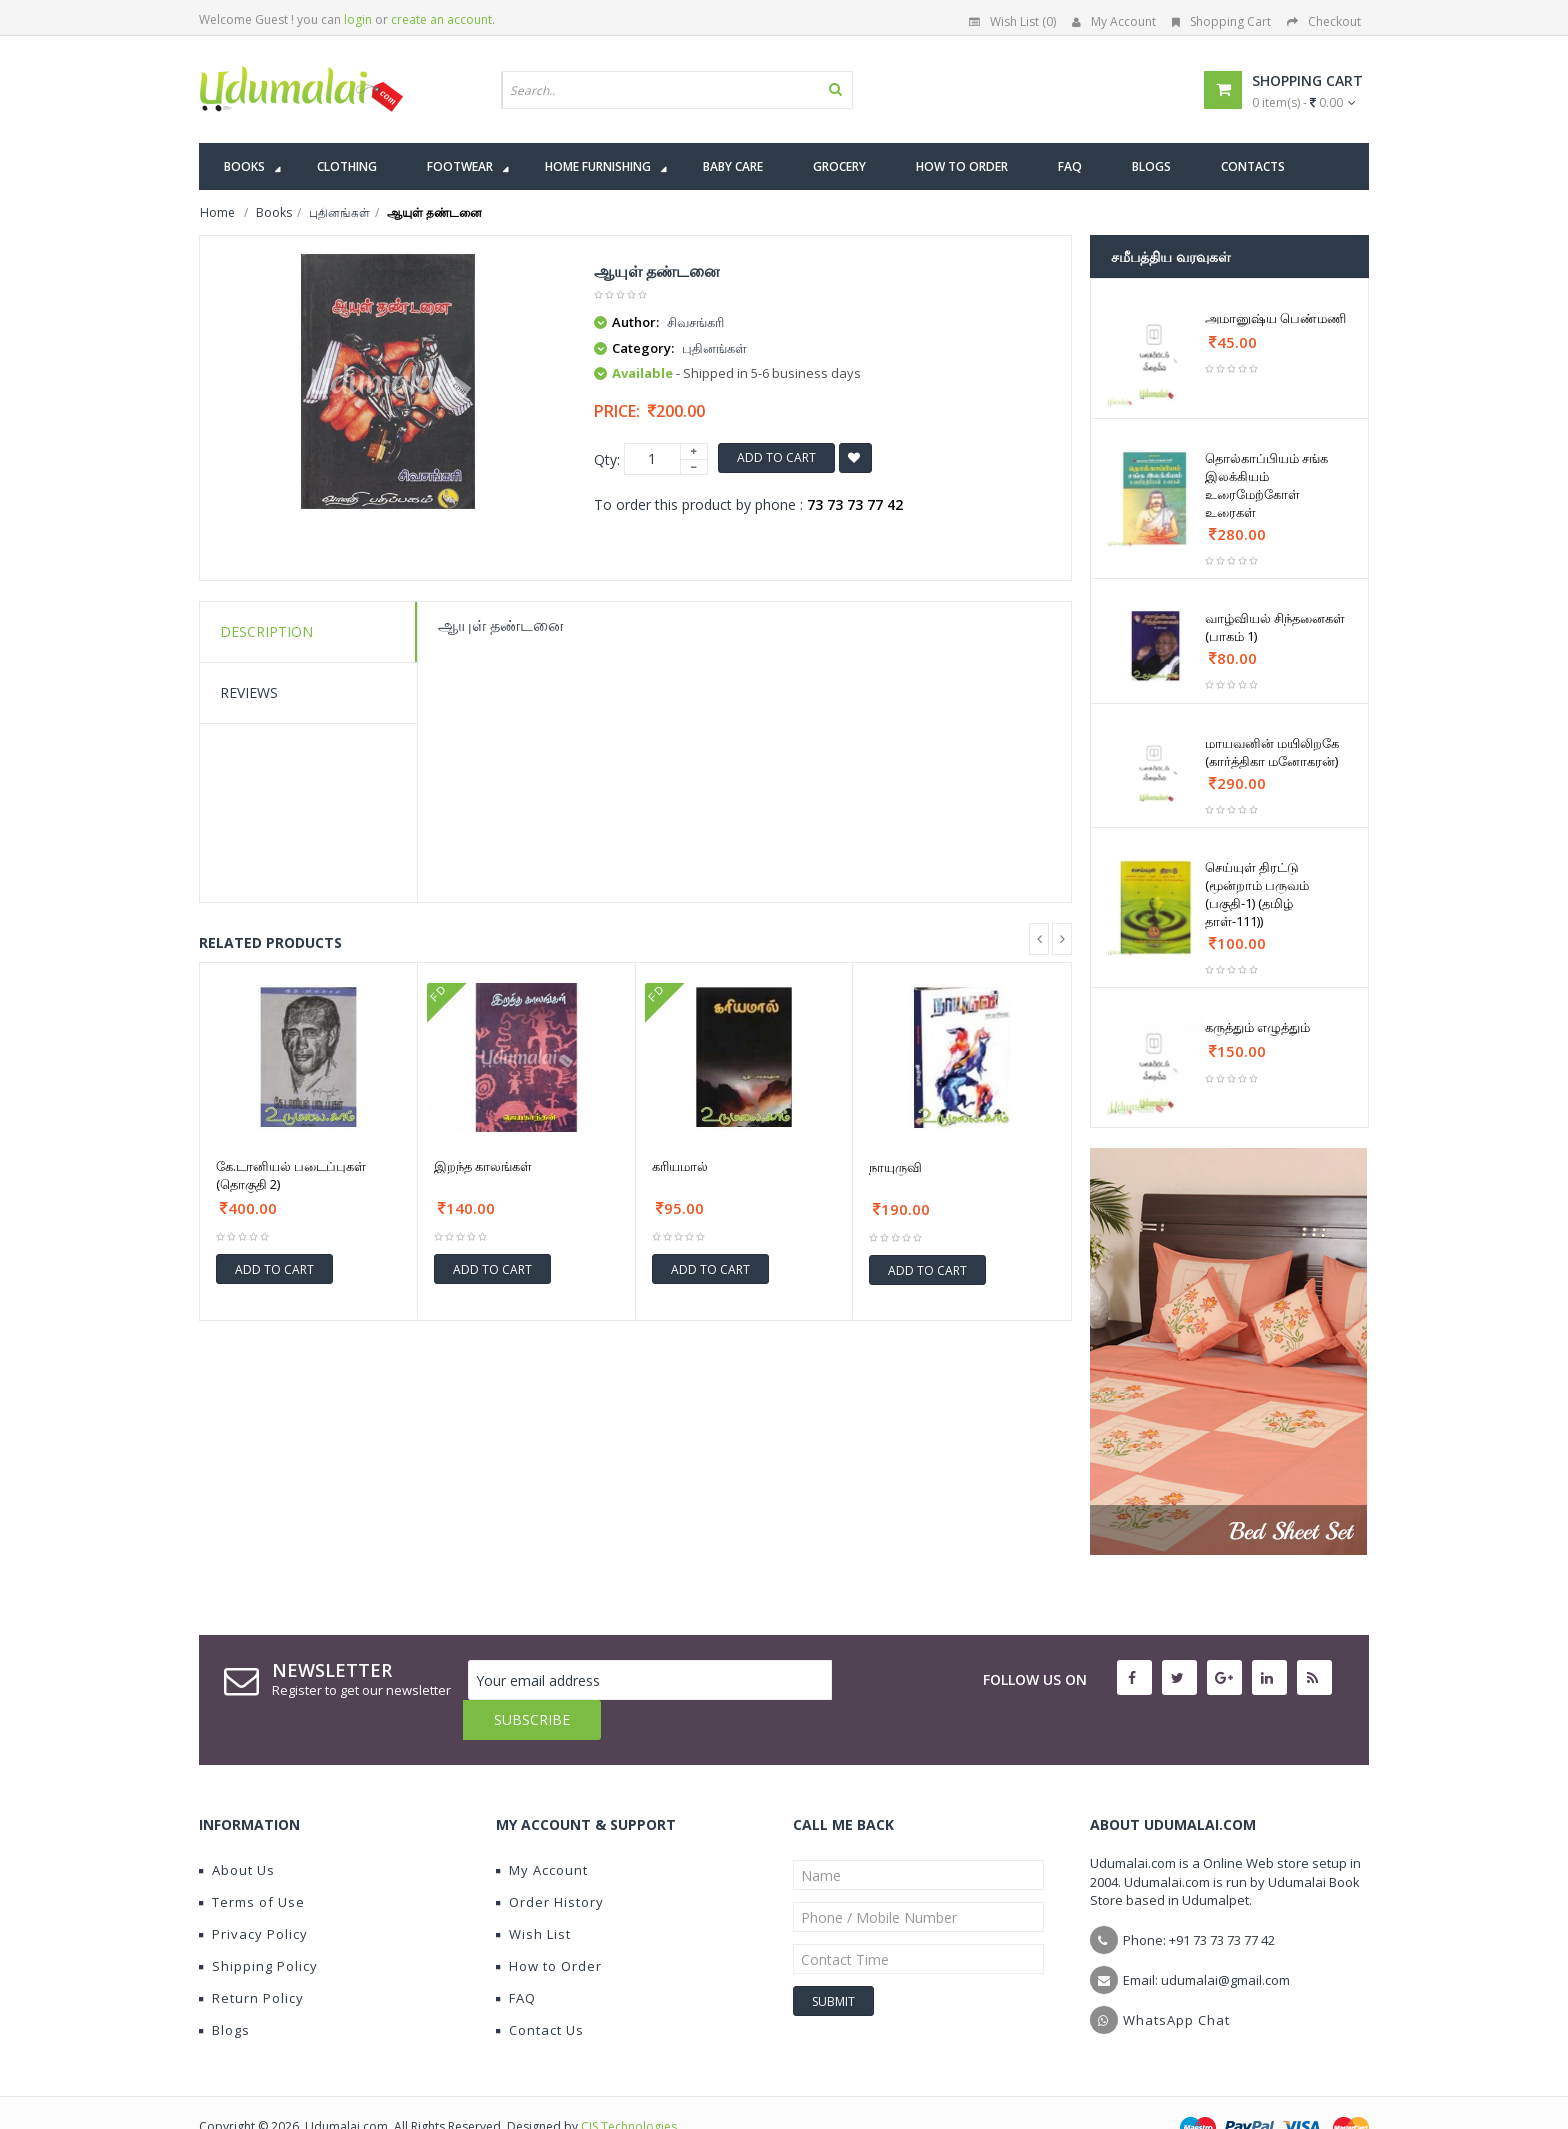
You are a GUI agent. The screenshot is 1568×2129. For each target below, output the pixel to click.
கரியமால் (680, 1166)
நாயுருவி (895, 1167)
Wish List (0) (1012, 21)
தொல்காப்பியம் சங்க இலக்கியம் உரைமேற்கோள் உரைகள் (1266, 485)
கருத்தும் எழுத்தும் (1257, 1027)
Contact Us (540, 1990)
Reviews (249, 692)
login (358, 19)
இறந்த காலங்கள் (483, 1166)
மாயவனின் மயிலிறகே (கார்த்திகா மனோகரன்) (1272, 752)
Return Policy (251, 1958)
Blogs (224, 1990)
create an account (441, 19)
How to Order (549, 1926)
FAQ (516, 1958)
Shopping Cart (1221, 21)
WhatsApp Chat (1176, 1980)
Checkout (1324, 21)
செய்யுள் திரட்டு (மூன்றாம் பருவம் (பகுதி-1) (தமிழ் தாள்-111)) (1257, 894)
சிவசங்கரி (695, 322)
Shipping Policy (258, 1926)
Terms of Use (252, 1862)
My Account (1114, 21)
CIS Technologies (629, 2086)
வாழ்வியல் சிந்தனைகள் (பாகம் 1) (1275, 627)
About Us (237, 1830)
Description (266, 631)
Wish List (533, 1894)
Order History (550, 1862)
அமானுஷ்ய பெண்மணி (1275, 318)
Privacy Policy (253, 1894)
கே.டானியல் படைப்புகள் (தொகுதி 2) (291, 1175)
